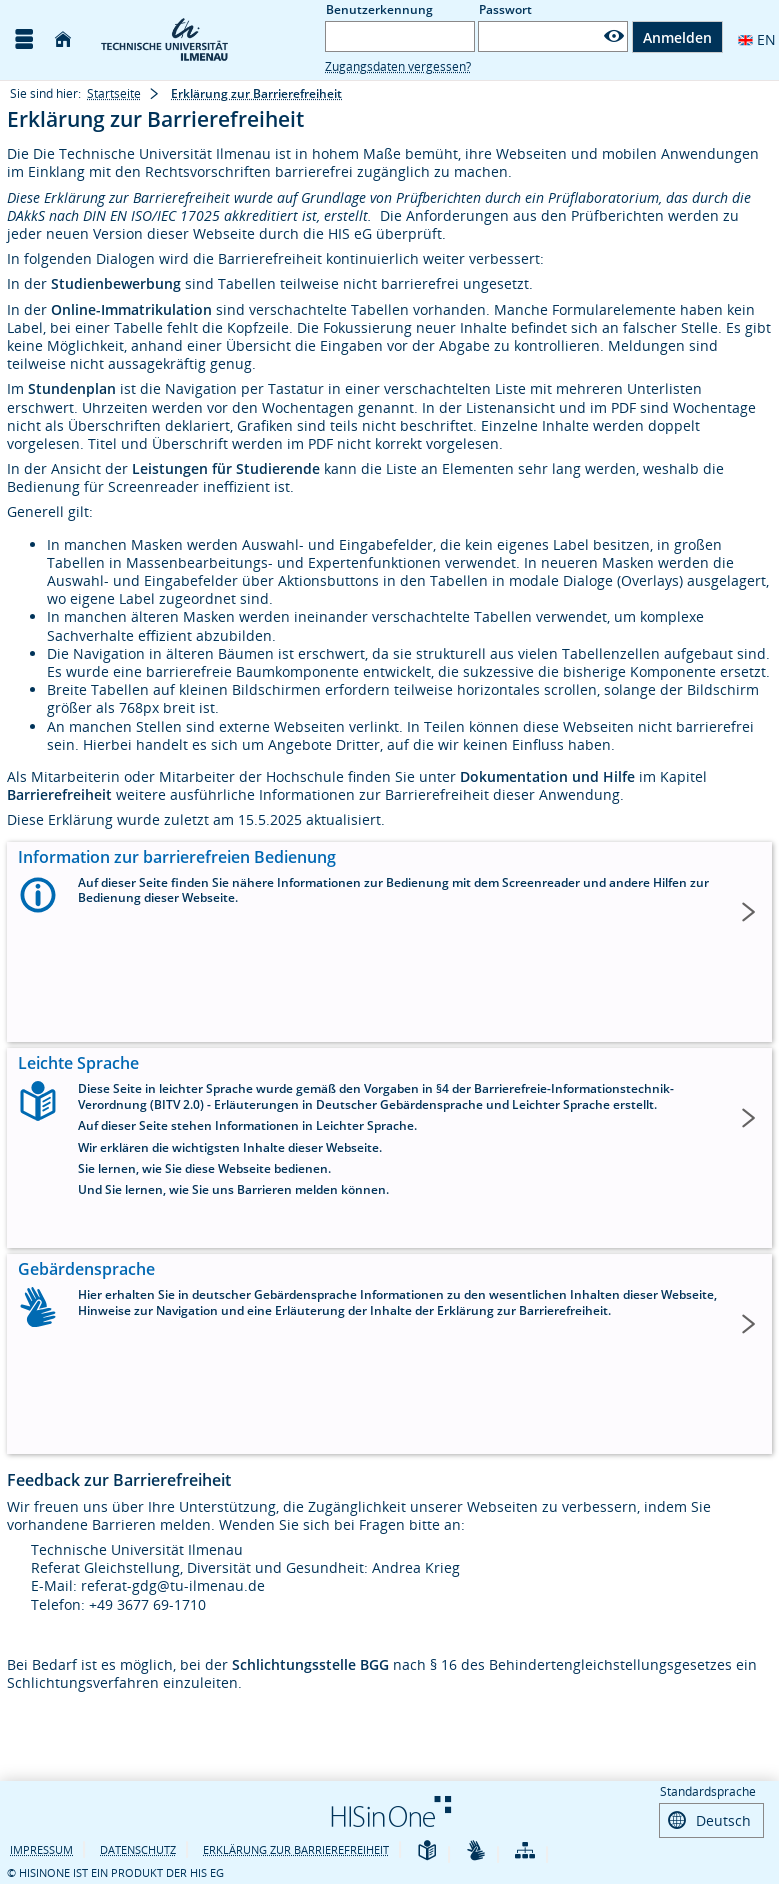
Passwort (505, 9)
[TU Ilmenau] (198, 39)
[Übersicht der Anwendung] (525, 1849)
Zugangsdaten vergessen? (398, 66)
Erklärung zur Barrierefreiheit (296, 1847)
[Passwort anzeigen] (614, 36)
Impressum (41, 1847)
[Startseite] (63, 39)
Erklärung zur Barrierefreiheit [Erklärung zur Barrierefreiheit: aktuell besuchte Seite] (256, 93)
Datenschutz (138, 1847)
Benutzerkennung (379, 9)
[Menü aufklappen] (24, 39)
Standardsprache (708, 1791)
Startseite (114, 93)
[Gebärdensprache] (476, 1849)
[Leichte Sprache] (427, 1849)
